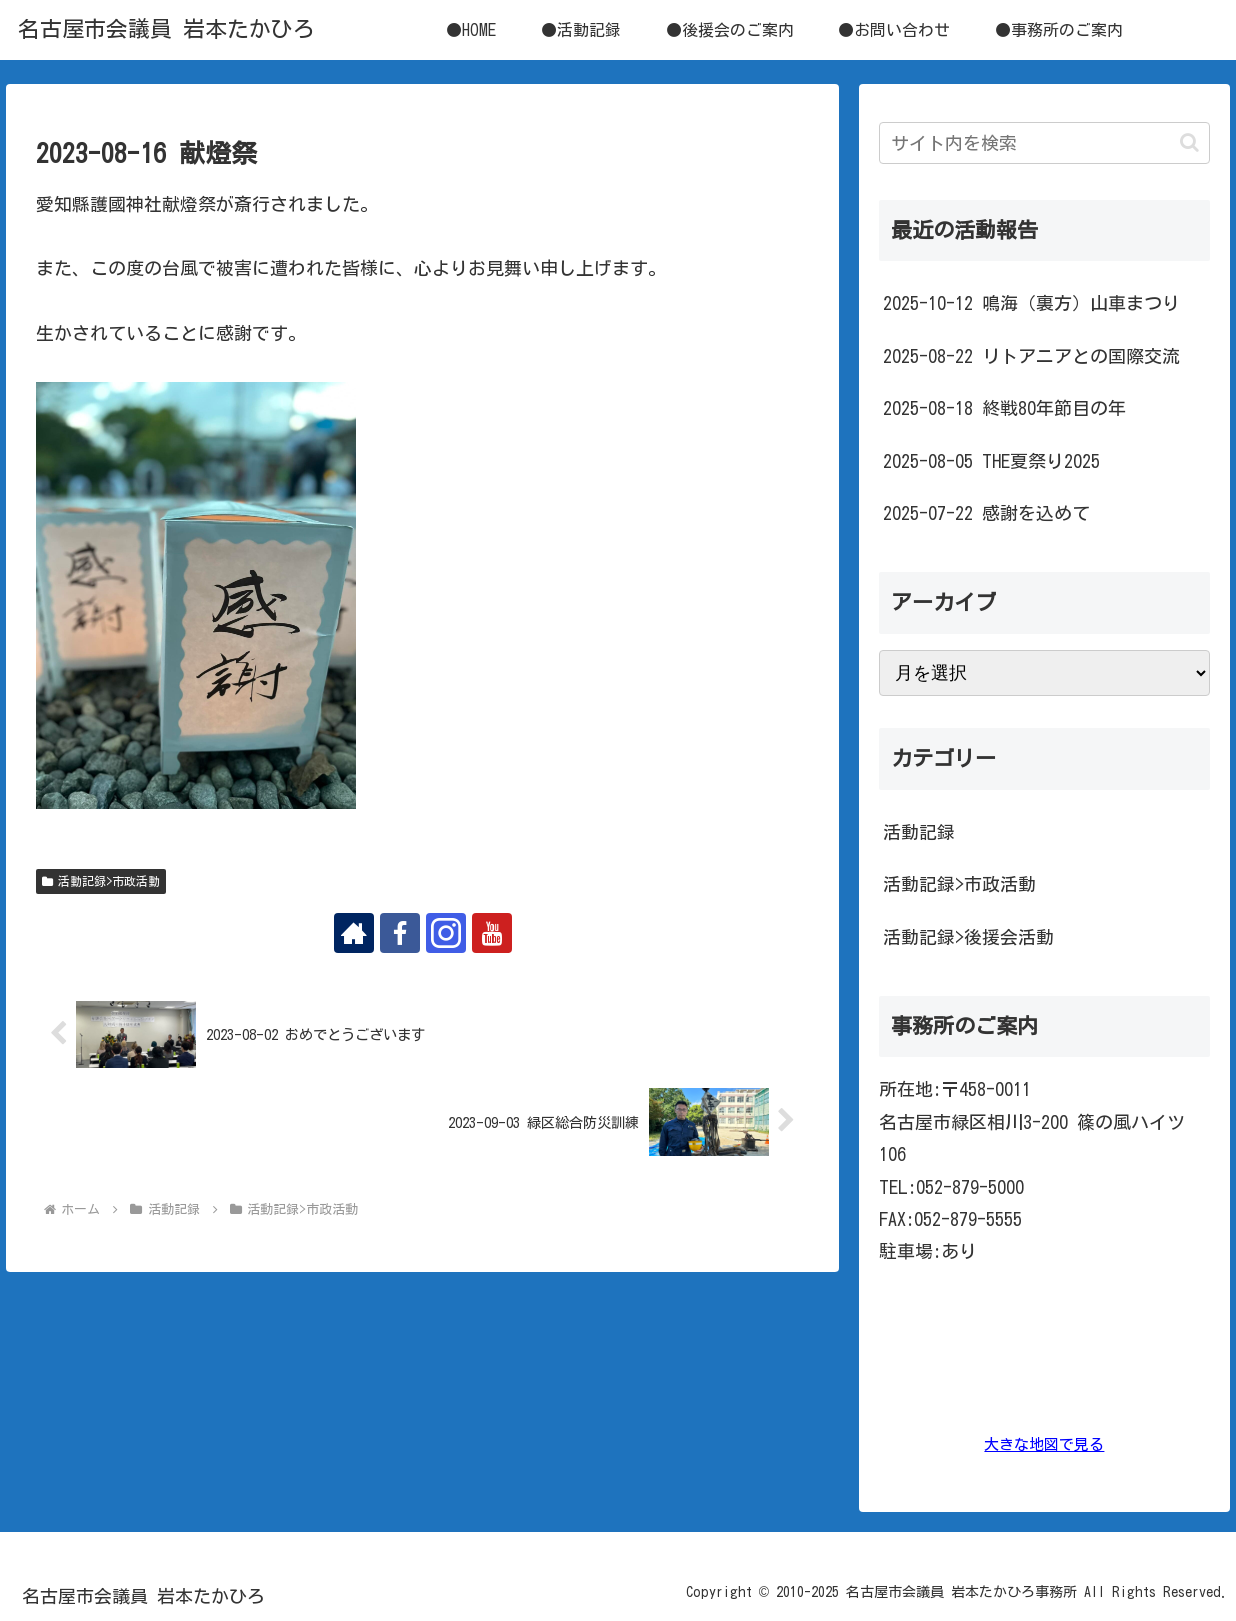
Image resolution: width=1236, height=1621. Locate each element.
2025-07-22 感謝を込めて (986, 513)
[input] (1045, 143)
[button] (1189, 142)
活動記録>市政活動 (101, 881)
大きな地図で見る (1044, 1444)
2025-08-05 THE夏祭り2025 (991, 461)
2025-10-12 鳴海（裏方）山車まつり (1031, 303)
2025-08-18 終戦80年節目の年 (1004, 408)
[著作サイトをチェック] (354, 933)
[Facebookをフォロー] (400, 933)
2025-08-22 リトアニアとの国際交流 (1031, 356)
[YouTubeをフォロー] (492, 933)
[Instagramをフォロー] (446, 933)
